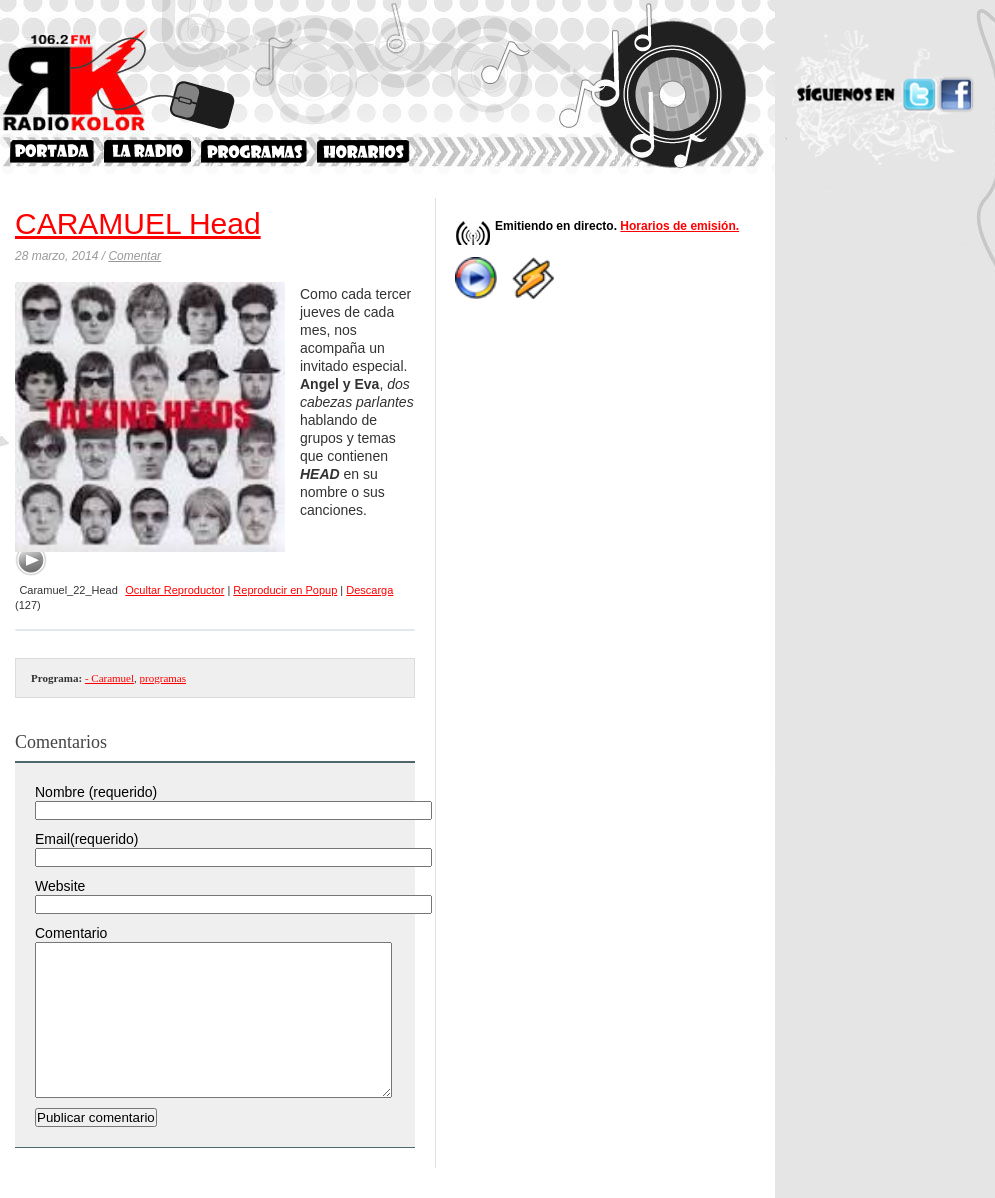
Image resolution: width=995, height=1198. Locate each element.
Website (60, 886)
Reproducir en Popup (285, 590)
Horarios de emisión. (679, 226)
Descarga (369, 590)
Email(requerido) (86, 839)
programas (163, 678)
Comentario (71, 933)
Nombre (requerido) (96, 792)
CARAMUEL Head (138, 223)
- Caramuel (109, 678)
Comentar (134, 256)
